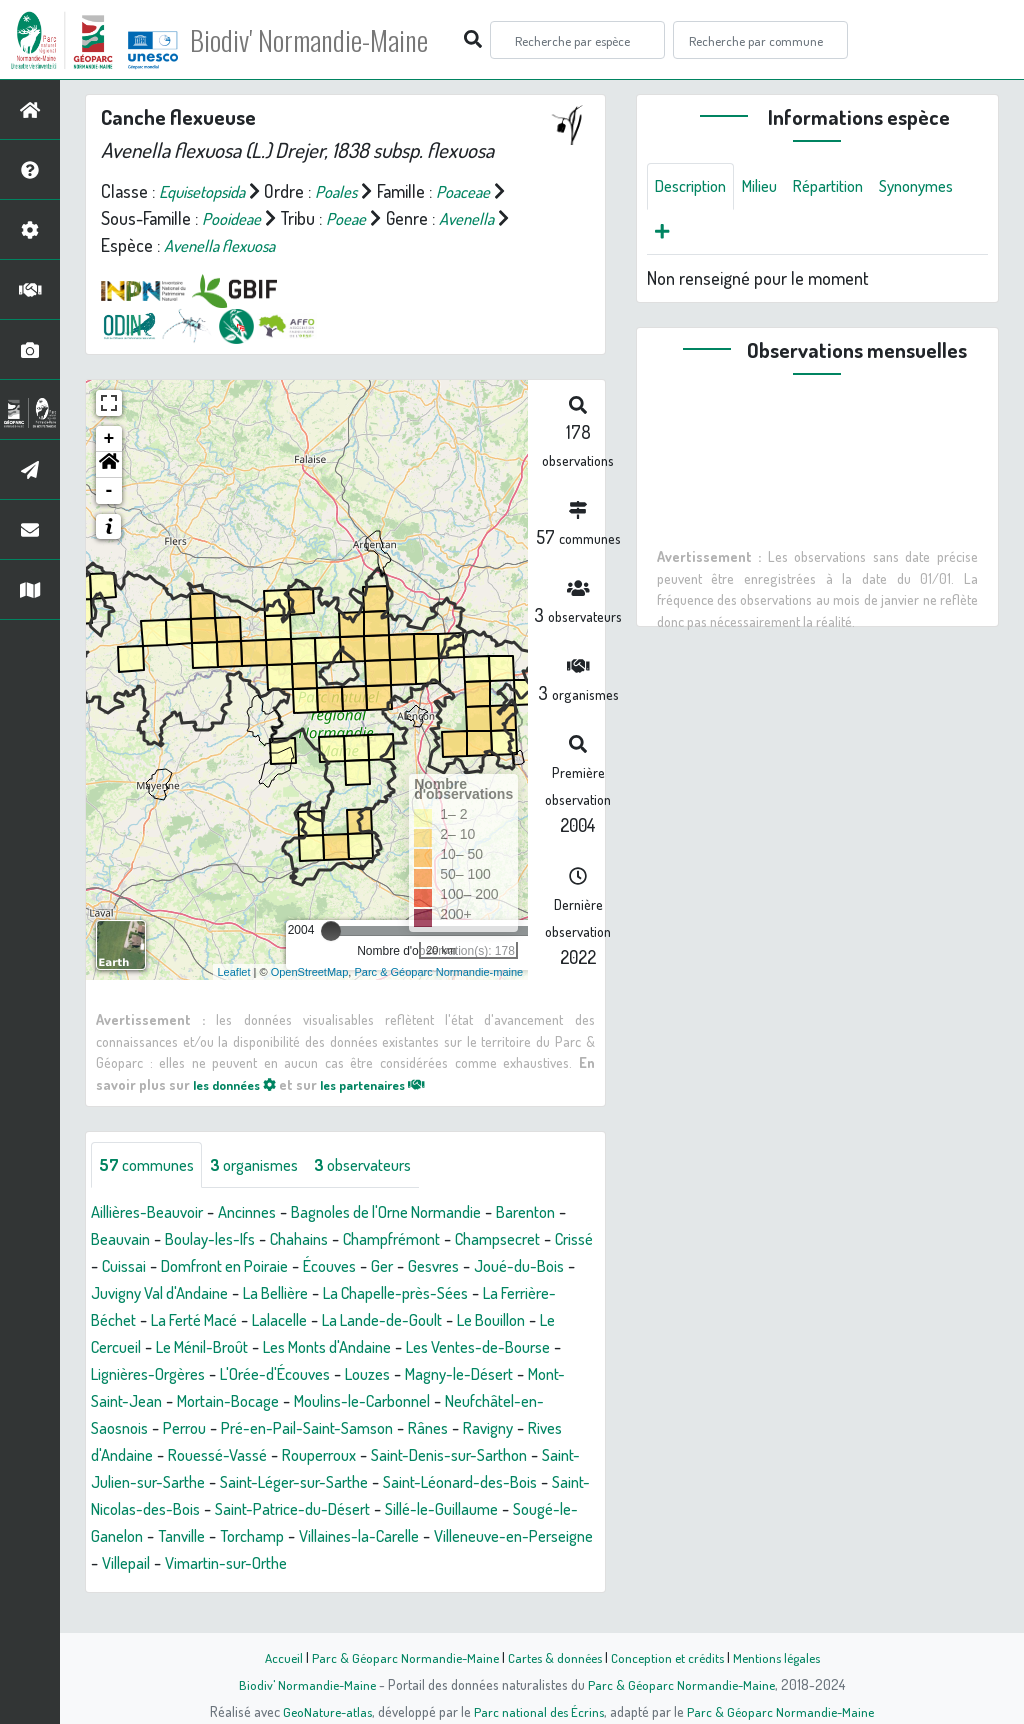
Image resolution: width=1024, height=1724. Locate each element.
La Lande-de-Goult (157, 1349)
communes (151, 1166)
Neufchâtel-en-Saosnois (414, 1430)
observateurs (386, 1166)
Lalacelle (541, 1322)
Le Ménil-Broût (477, 1349)
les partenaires (391, 1084)
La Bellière (482, 1295)
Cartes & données (552, 1657)
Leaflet (234, 972)
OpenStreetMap (310, 972)
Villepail (311, 1592)
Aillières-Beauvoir (153, 1214)
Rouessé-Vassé (146, 1484)
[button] (109, 465)
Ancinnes (263, 1214)
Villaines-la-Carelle (456, 1565)
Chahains (399, 1241)
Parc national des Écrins (539, 1711)
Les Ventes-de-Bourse (303, 1376)
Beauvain (204, 1241)
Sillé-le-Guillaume (474, 1538)
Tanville (261, 1565)
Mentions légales (784, 1657)
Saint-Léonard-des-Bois (445, 1511)
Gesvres (119, 1295)
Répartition (846, 187)
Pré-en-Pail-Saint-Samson (184, 1457)
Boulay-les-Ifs (301, 1241)
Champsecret (139, 1268)
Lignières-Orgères (463, 1376)
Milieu (771, 187)
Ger (570, 1268)
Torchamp (338, 1565)
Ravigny (379, 1457)
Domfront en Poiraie (396, 1268)
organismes (267, 1166)
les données (240, 1084)
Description (695, 187)
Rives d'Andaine (477, 1457)
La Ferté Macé (446, 1322)
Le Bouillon (277, 1349)
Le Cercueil (370, 1349)
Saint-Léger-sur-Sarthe (264, 1511)
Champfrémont (500, 1241)
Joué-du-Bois (212, 1295)
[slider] (331, 931)
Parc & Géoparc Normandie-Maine (398, 1657)
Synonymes (696, 235)
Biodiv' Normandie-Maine (328, 40)
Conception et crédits (669, 1657)
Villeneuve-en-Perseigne (180, 1592)
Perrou (540, 1430)
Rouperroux (258, 1484)
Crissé (224, 1268)
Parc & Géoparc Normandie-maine (438, 972)
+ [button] (109, 439)
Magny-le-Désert (303, 1403)
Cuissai (285, 1268)
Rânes (315, 1457)
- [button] (109, 491)
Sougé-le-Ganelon (155, 1565)
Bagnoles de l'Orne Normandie (418, 1214)
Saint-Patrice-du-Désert (311, 1538)
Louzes (203, 1403)
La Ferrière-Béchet (315, 1322)
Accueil (273, 1657)
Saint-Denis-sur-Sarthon (401, 1484)
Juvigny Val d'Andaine (353, 1295)
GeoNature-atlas (323, 1711)
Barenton (124, 1241)
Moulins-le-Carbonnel (236, 1430)
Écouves (513, 1268)
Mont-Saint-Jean (438, 1403)
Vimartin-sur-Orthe (420, 1592)
